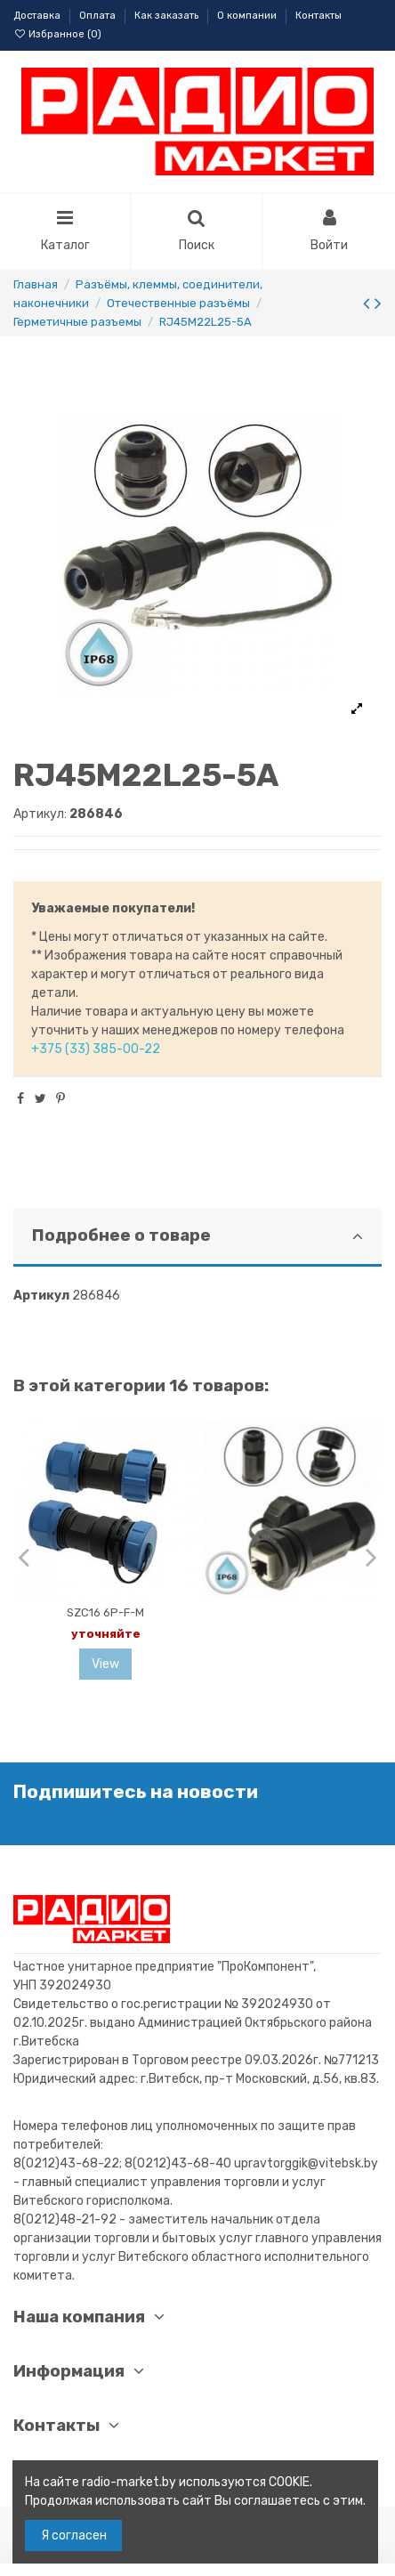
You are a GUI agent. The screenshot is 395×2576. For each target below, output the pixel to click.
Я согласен (74, 2535)
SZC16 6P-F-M (105, 1612)
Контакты (318, 15)
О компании (248, 15)
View (105, 1664)
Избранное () (57, 34)
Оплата (98, 15)
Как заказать (167, 15)
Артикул (41, 1295)
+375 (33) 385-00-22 (95, 1049)
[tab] (197, 1238)
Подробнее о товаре (197, 1235)
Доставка (38, 15)
